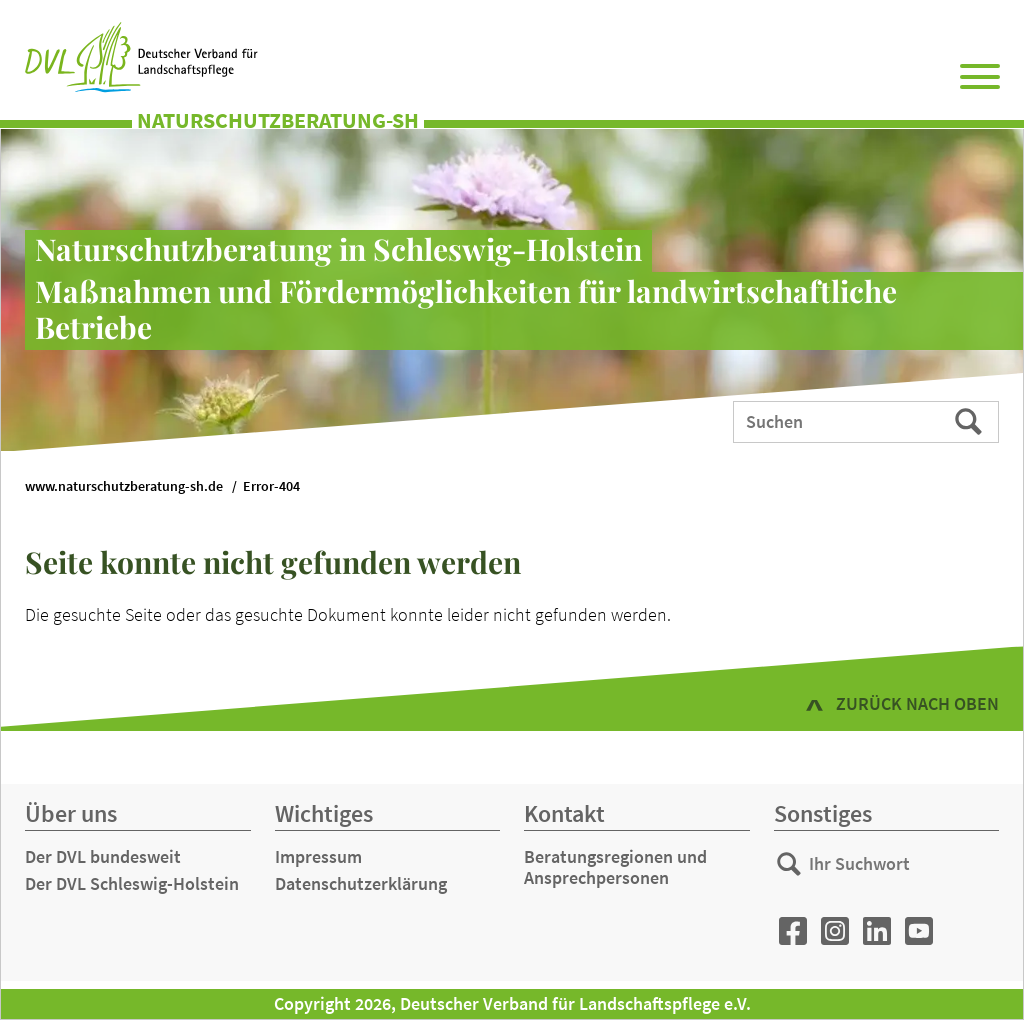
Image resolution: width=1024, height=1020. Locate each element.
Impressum (318, 856)
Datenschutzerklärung (361, 883)
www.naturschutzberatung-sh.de (124, 486)
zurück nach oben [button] (917, 703)
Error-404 (271, 486)
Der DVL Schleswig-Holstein (132, 883)
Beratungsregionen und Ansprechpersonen (615, 867)
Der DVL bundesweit (103, 856)
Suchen (970, 420)
